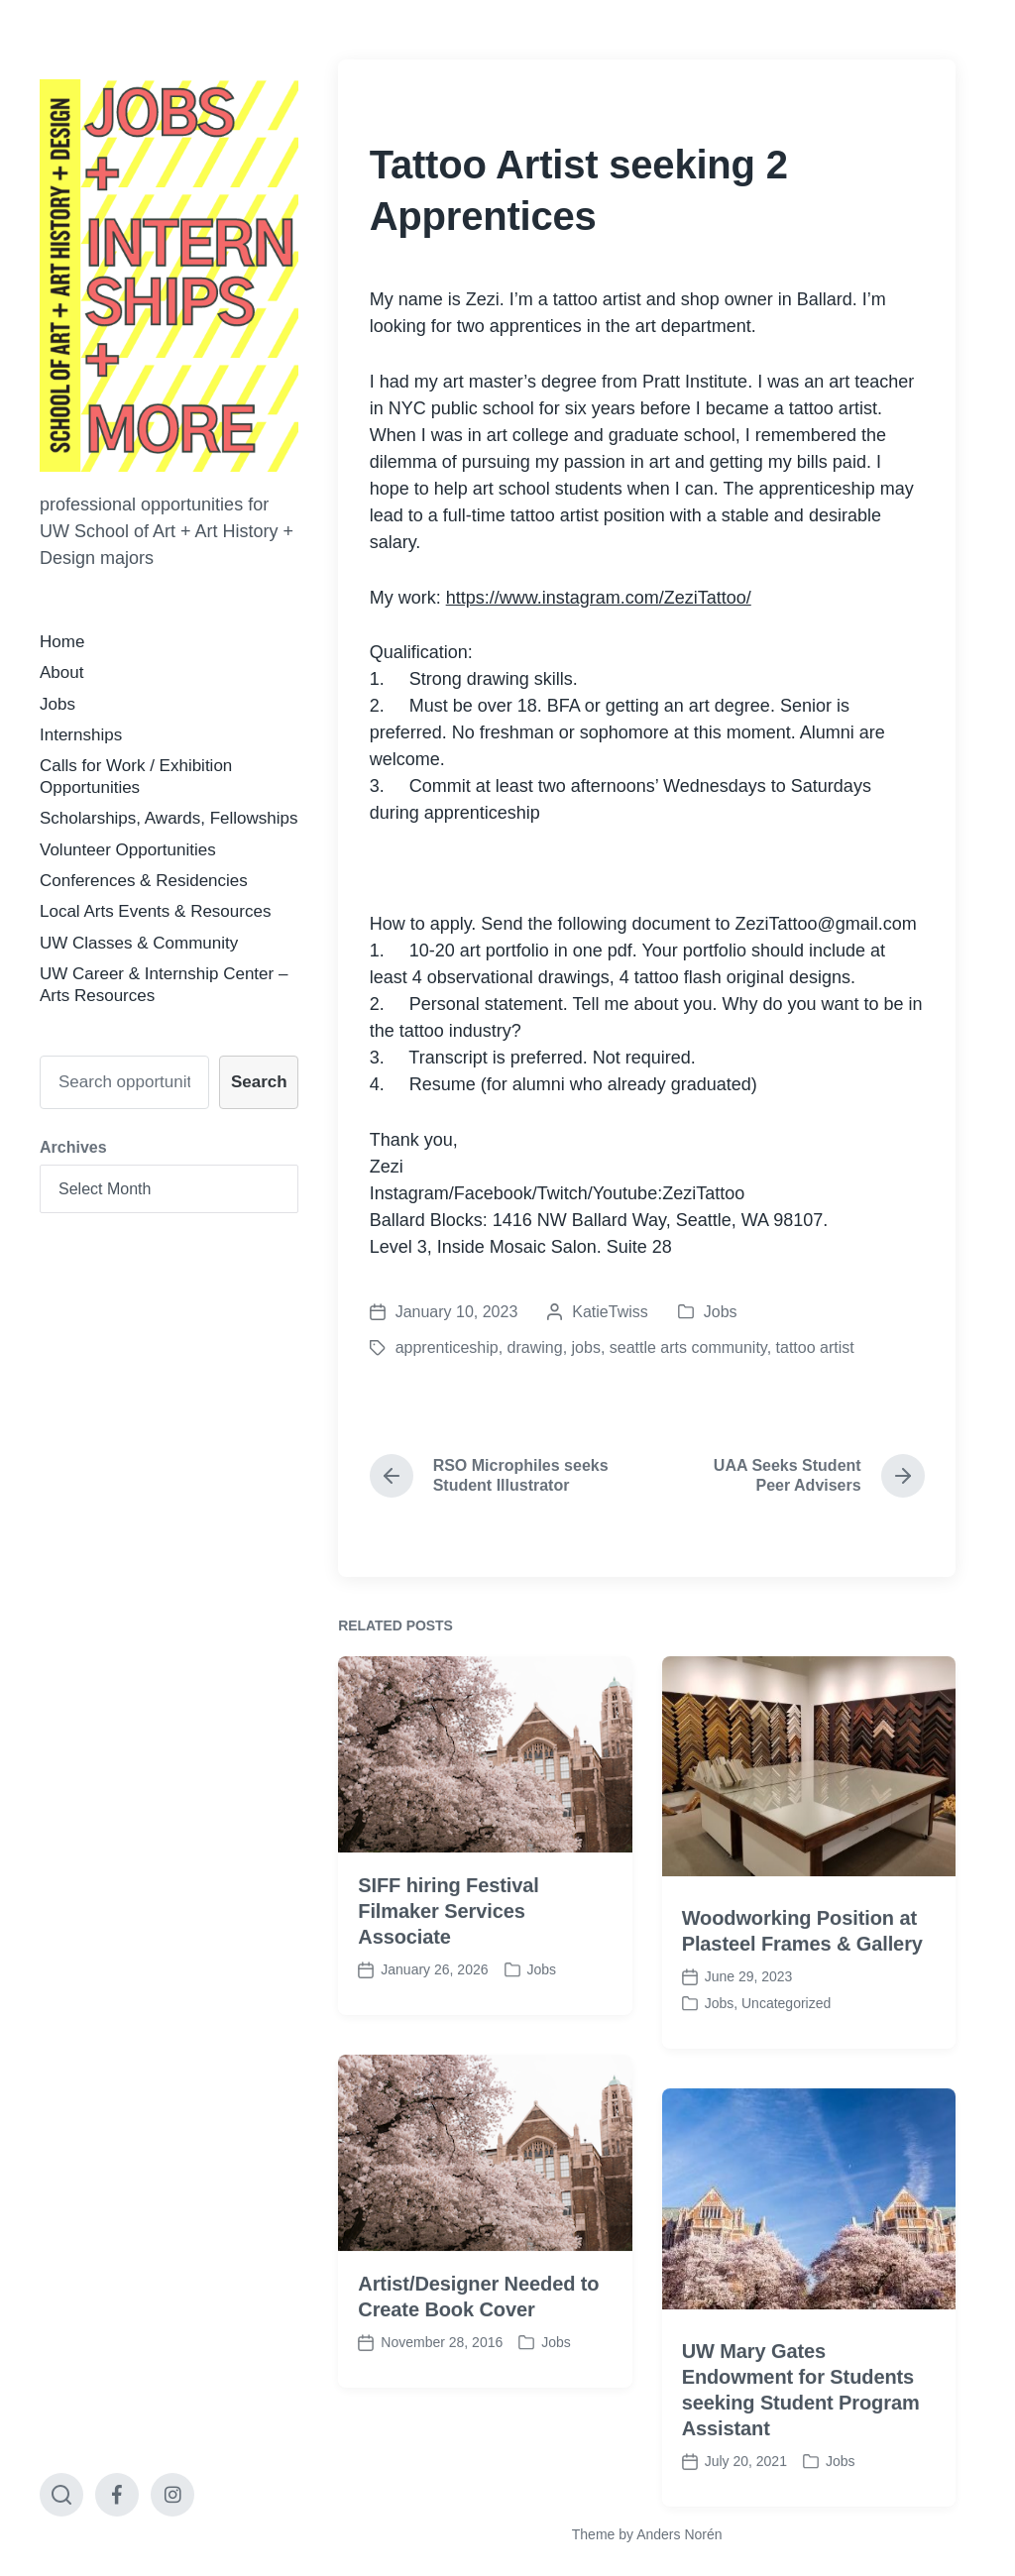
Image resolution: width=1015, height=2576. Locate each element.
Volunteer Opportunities (128, 849)
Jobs (57, 704)
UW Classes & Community (139, 943)
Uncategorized (786, 2064)
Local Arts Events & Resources (155, 911)
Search (259, 1081)
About (61, 672)
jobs (586, 1347)
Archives (73, 1147)
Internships (81, 735)
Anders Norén (679, 2534)
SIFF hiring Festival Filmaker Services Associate (448, 1972)
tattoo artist (815, 1347)
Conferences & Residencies (144, 880)
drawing (535, 1347)
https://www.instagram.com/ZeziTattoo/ (598, 598)
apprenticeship (447, 1347)
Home (62, 641)
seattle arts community (688, 1347)
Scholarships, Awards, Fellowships (168, 818)
